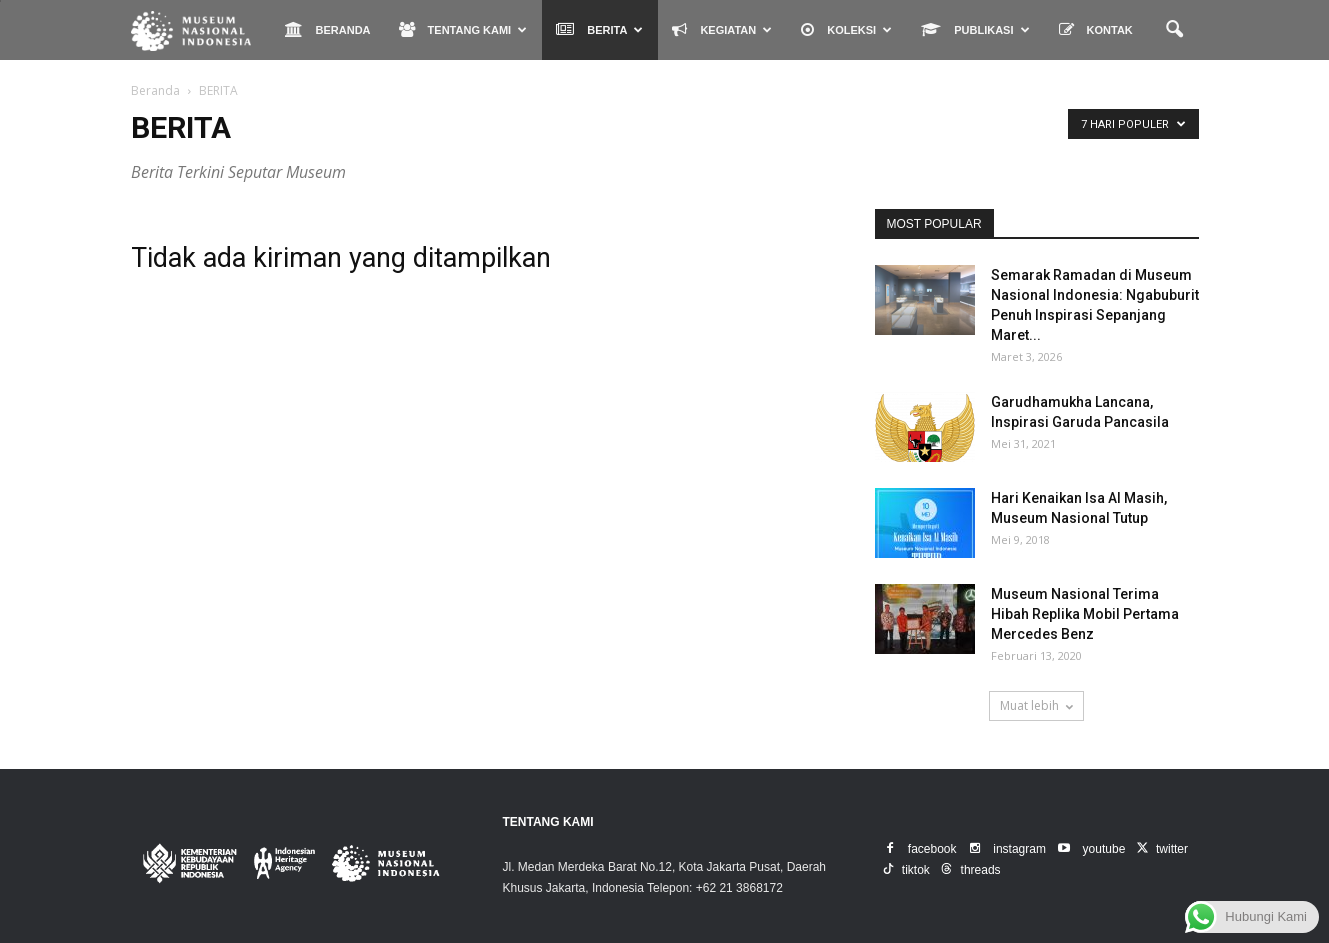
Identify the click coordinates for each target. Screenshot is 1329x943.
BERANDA (328, 29)
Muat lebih (1036, 705)
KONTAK (1096, 29)
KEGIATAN (722, 29)
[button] (1175, 30)
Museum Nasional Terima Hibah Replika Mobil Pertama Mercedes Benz (1085, 614)
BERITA (599, 29)
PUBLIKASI (975, 29)
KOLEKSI (846, 29)
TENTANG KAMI (463, 29)
